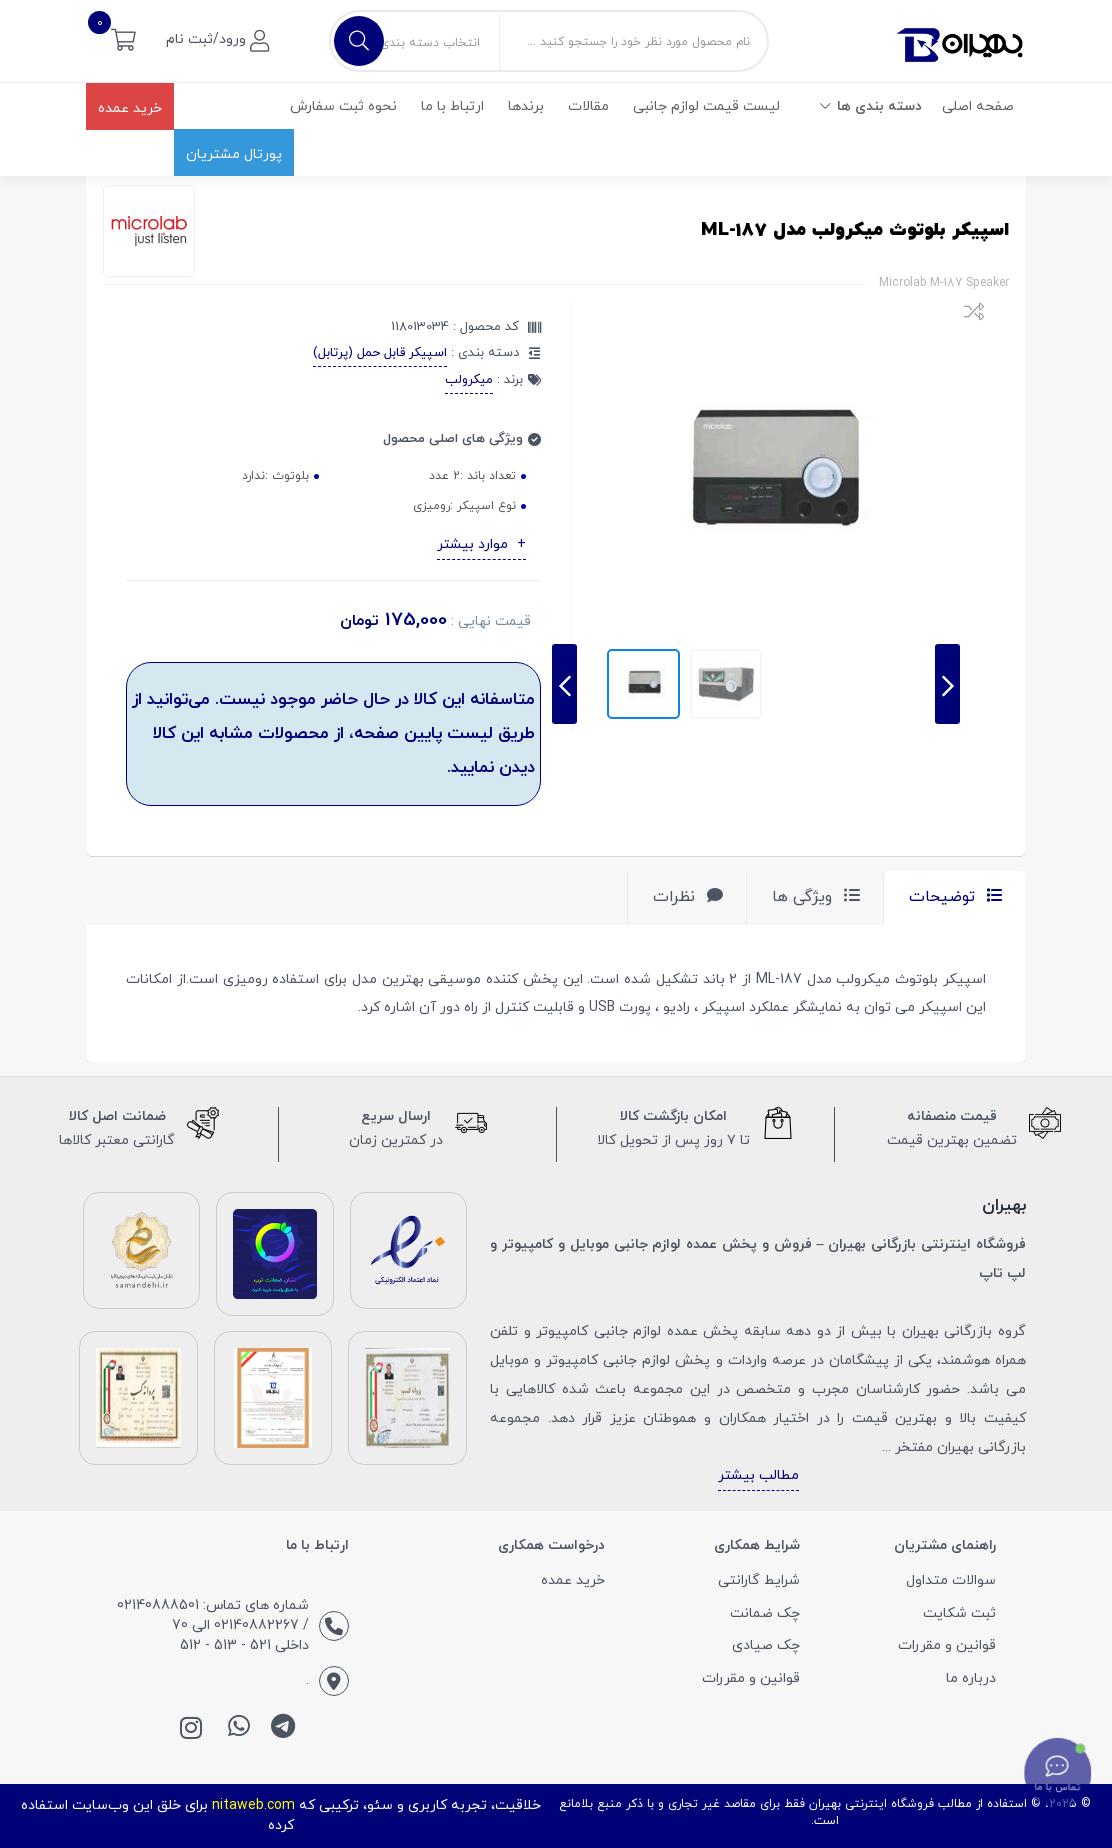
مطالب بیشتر (758, 1475)
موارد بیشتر (474, 544)
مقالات (588, 106)
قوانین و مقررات (947, 1645)
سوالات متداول (951, 1580)
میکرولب (469, 380)
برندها (526, 106)
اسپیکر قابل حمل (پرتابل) (380, 353)
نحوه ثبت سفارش (343, 106)
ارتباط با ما (452, 106)
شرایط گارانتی (759, 1580)
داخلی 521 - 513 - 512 (244, 1645)
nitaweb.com (253, 1805)
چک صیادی (766, 1645)
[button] (123, 38)
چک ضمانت (765, 1613)
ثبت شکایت (959, 1613)
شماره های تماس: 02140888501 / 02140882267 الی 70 (213, 1615)
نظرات (688, 897)
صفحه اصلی (978, 106)
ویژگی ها (816, 897)
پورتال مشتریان (234, 154)
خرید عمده (130, 108)
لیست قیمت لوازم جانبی (706, 106)
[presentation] (564, 684)
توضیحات (956, 897)
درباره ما (971, 1678)
